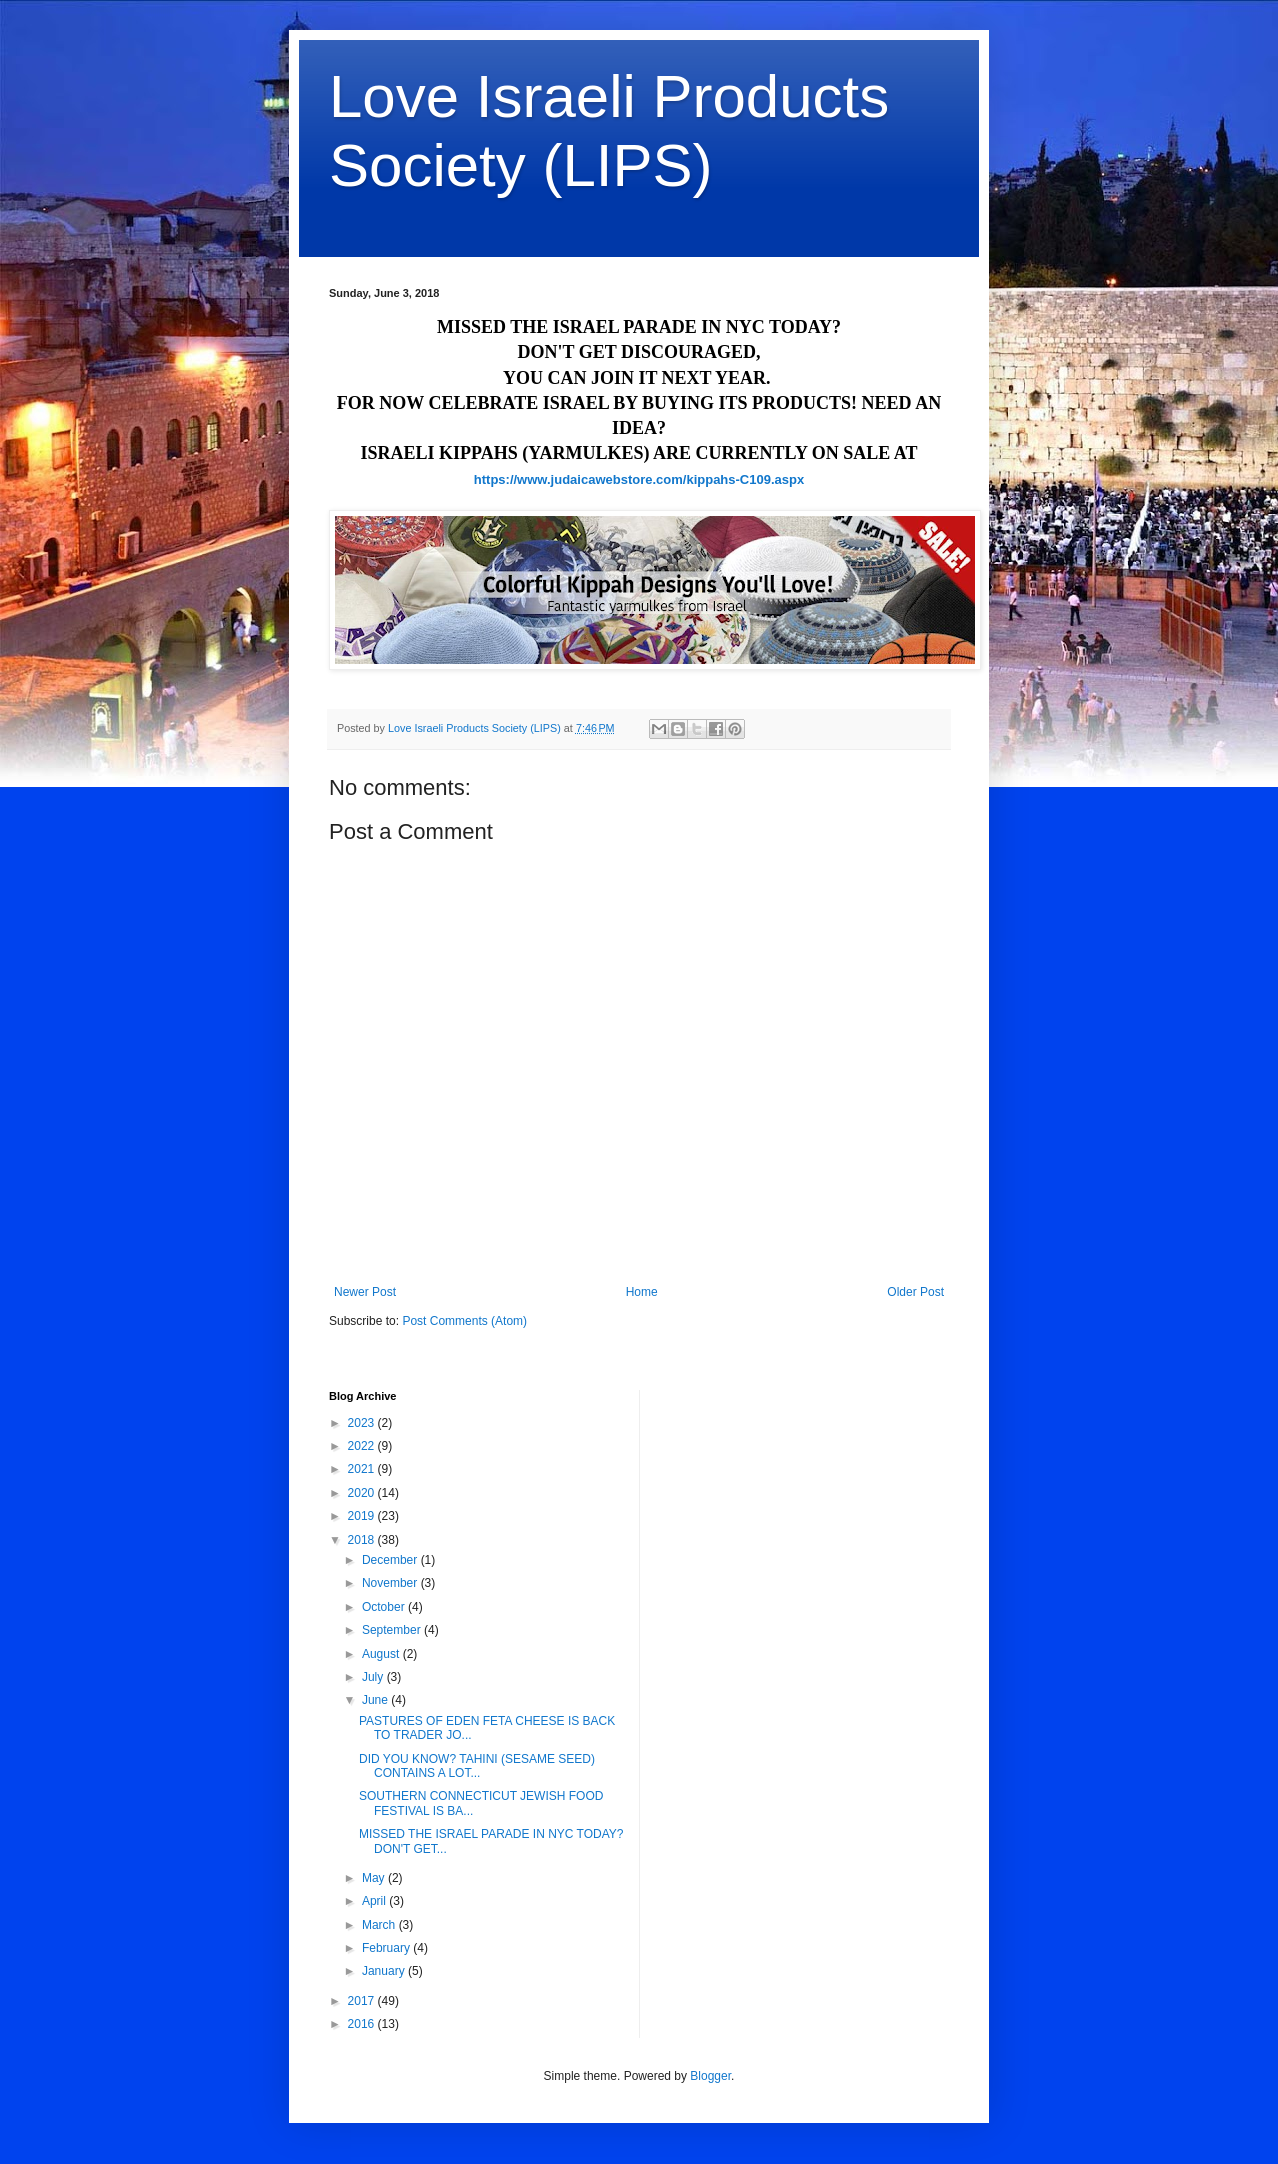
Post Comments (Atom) (464, 1321)
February (387, 1948)
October (385, 1607)
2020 (363, 1493)
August (382, 1654)
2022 (363, 1446)
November (391, 1583)
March (380, 1925)
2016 (363, 2024)
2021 (363, 1469)
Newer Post (365, 1292)
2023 (363, 1423)
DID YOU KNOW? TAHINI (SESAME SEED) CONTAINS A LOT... (477, 1766)
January (385, 1971)
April (375, 1901)
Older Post (915, 1292)
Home (642, 1292)
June (376, 1700)
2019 (363, 1516)
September (393, 1630)
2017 (363, 2001)
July (374, 1677)
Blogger (710, 2076)
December (391, 1560)
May (375, 1878)
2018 (363, 1540)
